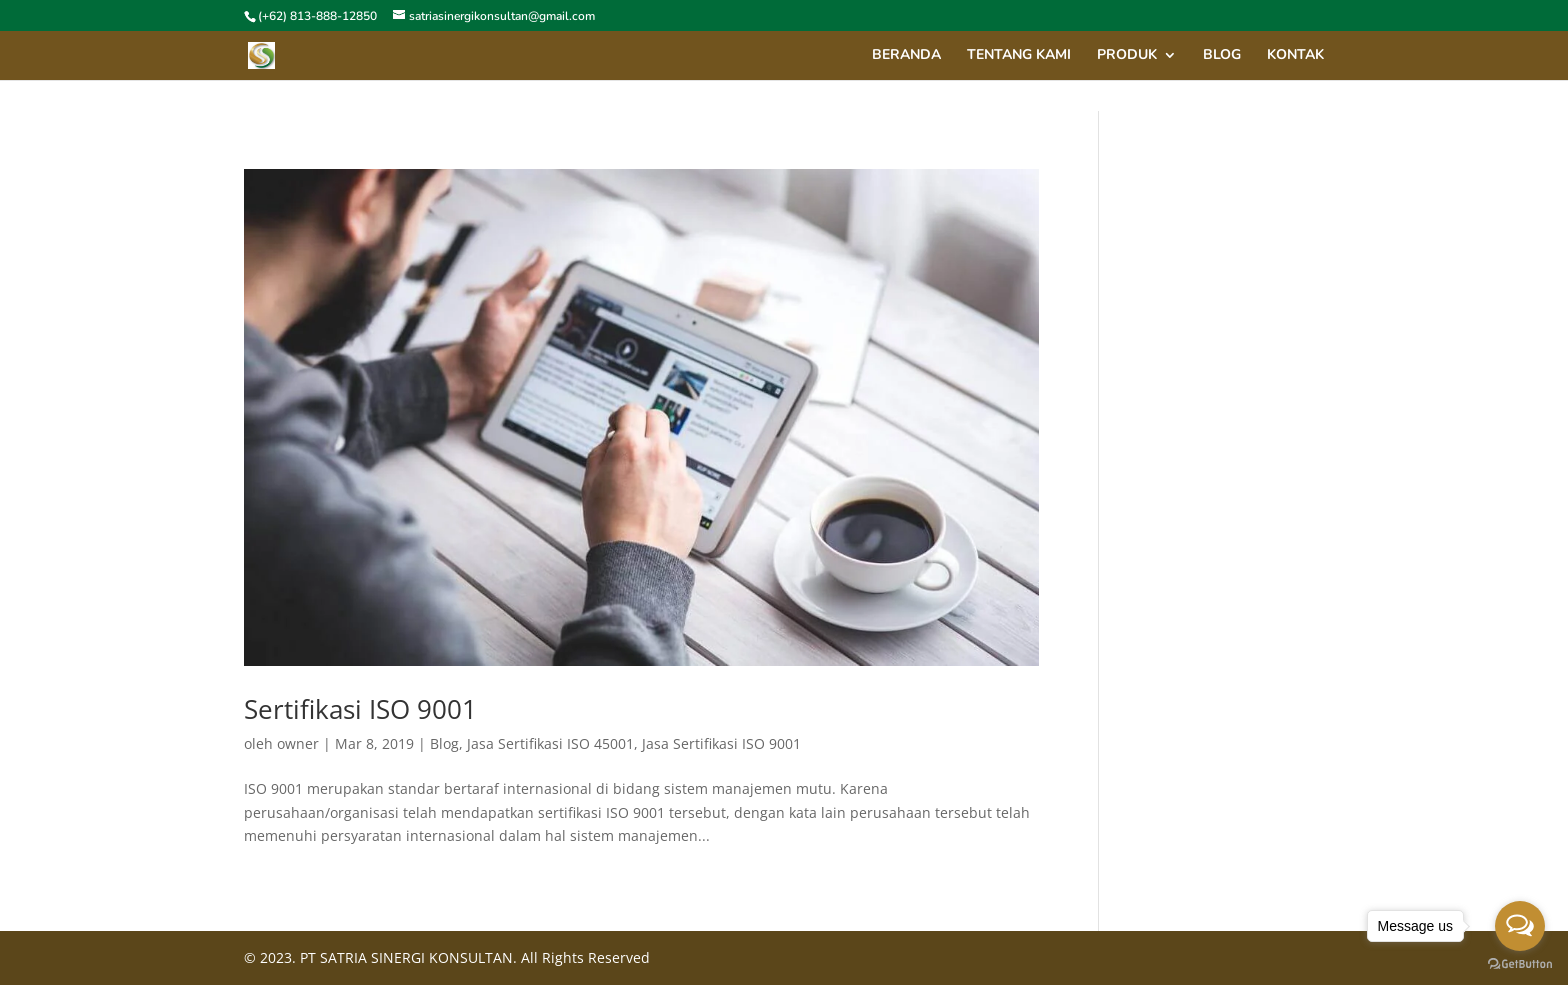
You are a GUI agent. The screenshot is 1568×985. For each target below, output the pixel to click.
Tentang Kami (1019, 56)
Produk (1127, 56)
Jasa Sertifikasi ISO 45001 (550, 743)
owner (298, 743)
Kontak (1295, 56)
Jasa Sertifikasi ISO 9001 (721, 743)
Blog (444, 743)
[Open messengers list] (1520, 926)
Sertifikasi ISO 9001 (360, 709)
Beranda (906, 56)
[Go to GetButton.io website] (1520, 964)
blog (1222, 56)
